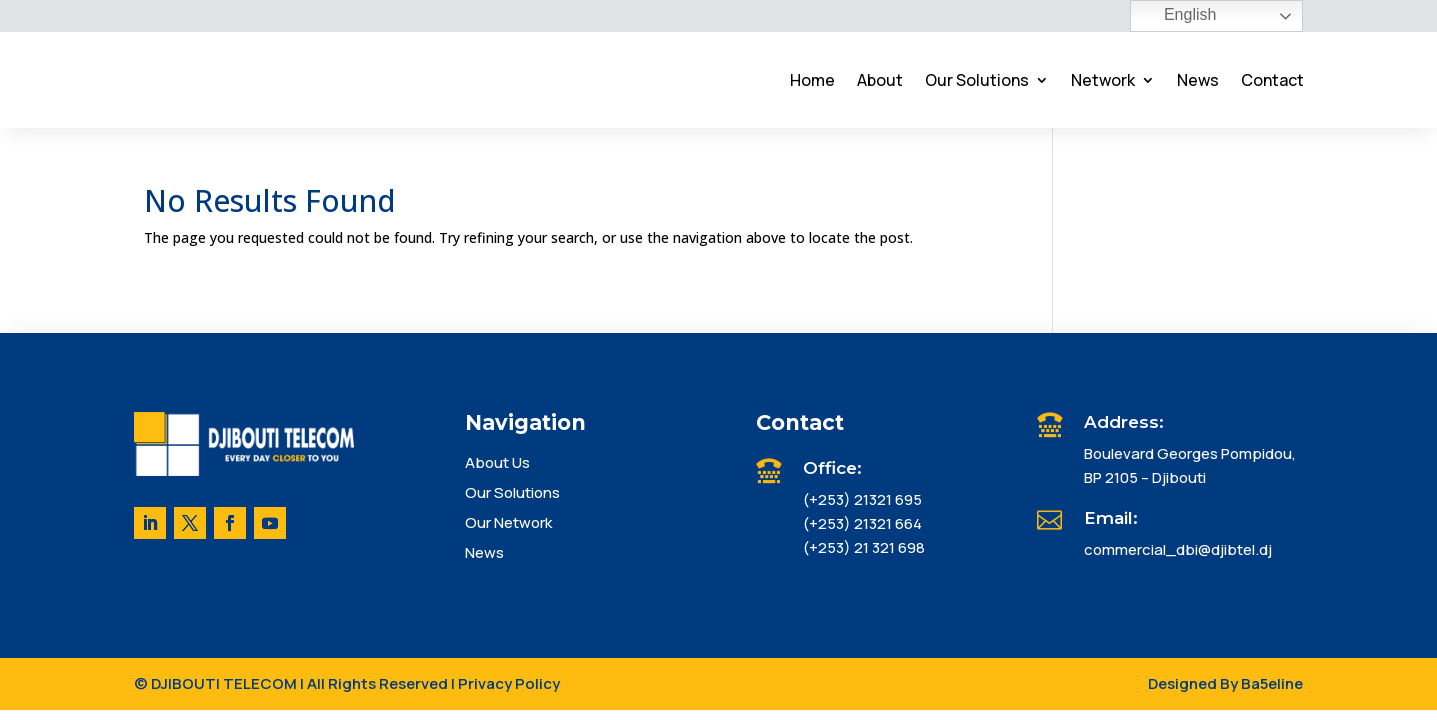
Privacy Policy (509, 683)
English (1176, 16)
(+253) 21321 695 (862, 499)
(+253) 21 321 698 (864, 547)
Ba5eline (1272, 683)
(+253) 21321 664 (862, 523)
